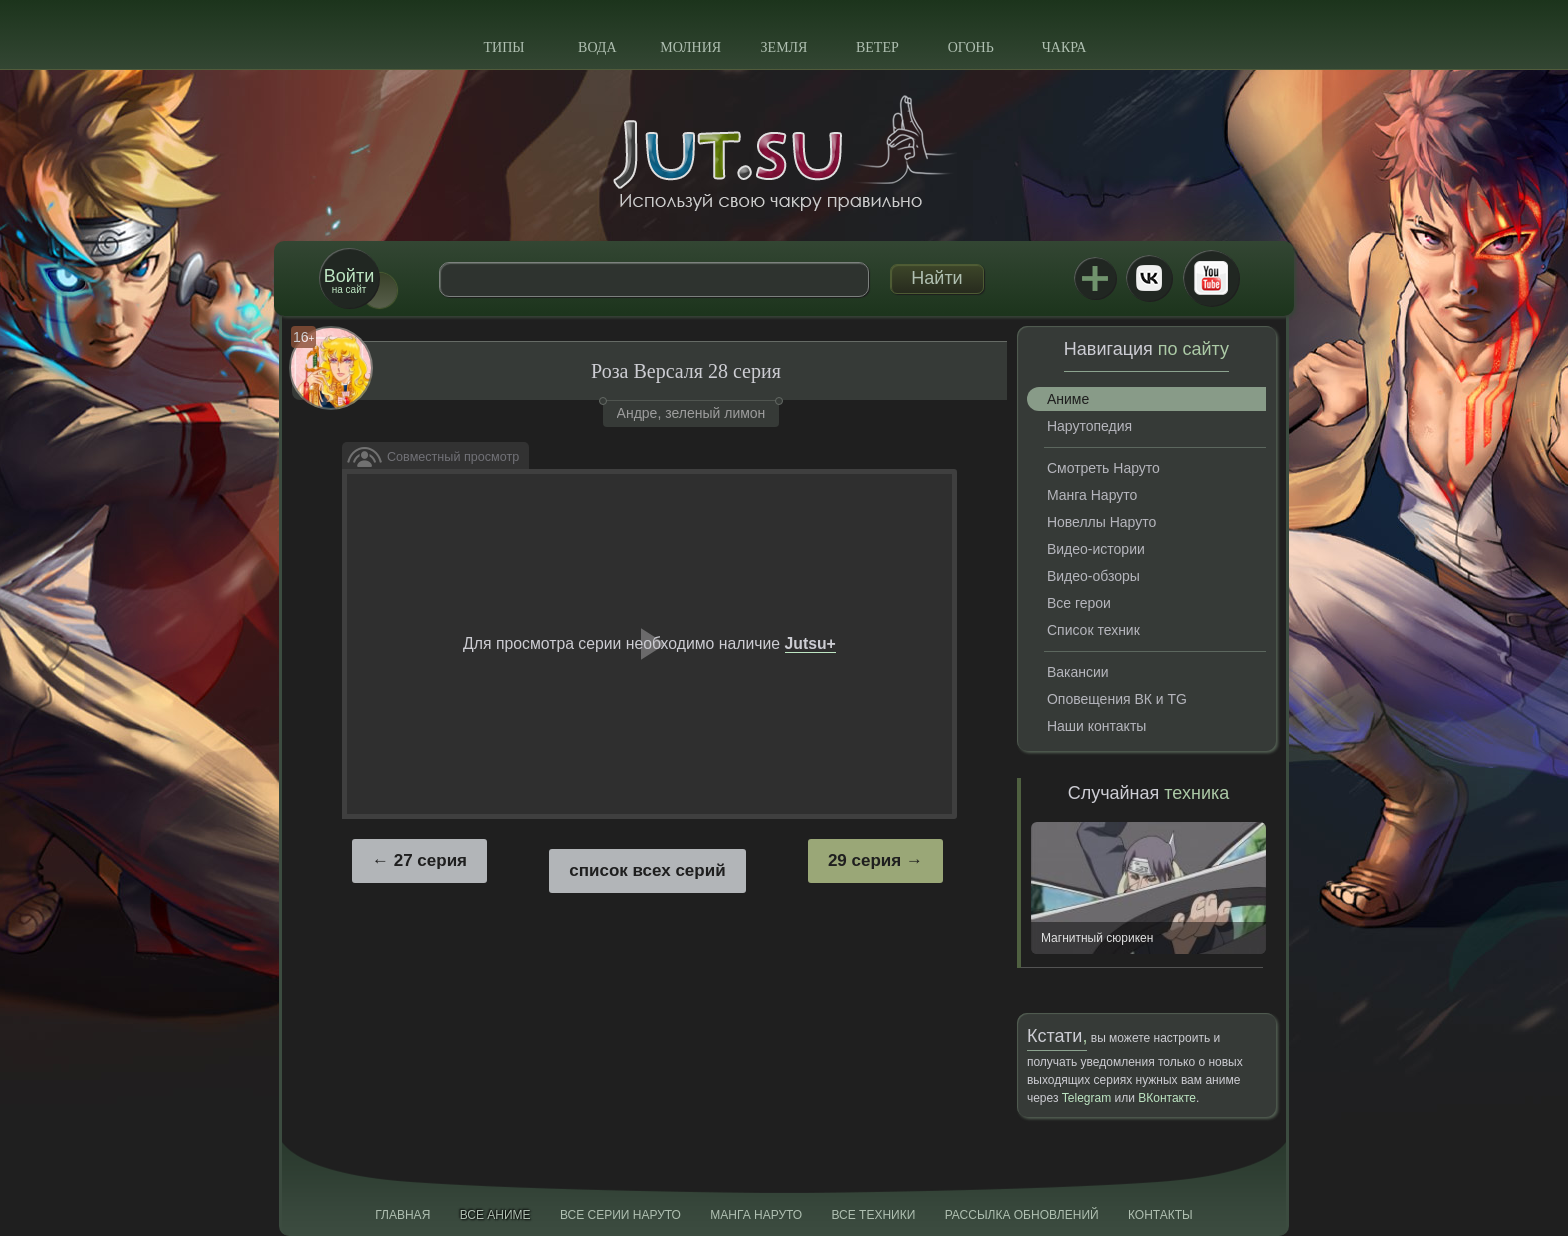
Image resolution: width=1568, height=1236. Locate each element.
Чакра (1064, 47)
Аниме (1068, 399)
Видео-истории (1096, 549)
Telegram (1086, 1098)
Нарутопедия (1089, 426)
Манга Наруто (1092, 495)
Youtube (1211, 278)
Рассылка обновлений (1022, 1215)
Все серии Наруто (620, 1215)
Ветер (877, 47)
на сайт (349, 280)
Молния (690, 47)
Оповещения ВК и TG (1117, 699)
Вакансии (1078, 672)
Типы (503, 47)
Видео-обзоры (1093, 576)
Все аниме (495, 1215)
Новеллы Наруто (1101, 522)
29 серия (864, 860)
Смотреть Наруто (1103, 468)
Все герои (1079, 603)
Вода (597, 47)
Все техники (873, 1215)
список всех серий (647, 870)
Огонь (971, 47)
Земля (784, 47)
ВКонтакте (1149, 278)
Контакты (1160, 1215)
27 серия (430, 860)
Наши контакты (1096, 726)
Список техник (1093, 630)
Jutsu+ (1095, 278)
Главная (402, 1215)
